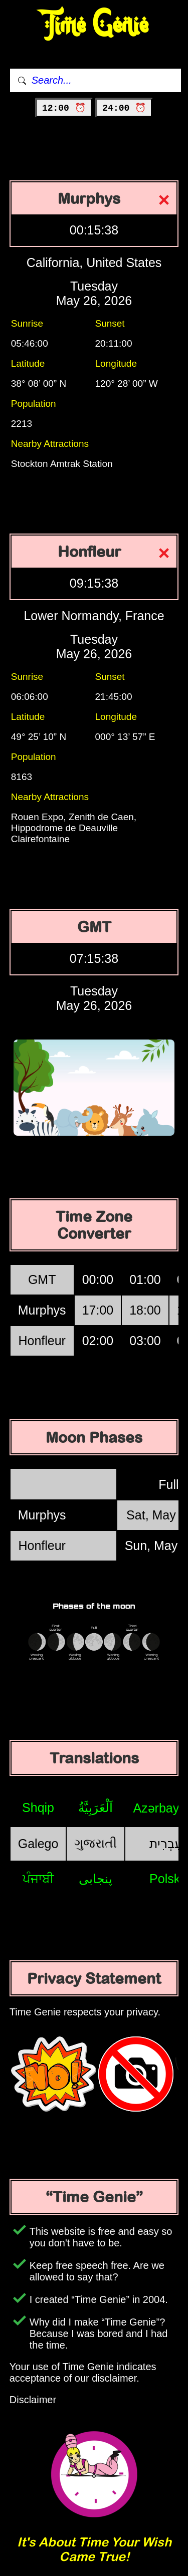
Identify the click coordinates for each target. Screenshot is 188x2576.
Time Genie (94, 25)
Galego (38, 1844)
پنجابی (95, 1879)
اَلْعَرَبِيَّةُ (95, 1807)
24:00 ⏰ (124, 108)
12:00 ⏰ (64, 108)
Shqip (38, 1807)
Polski (166, 1879)
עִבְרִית (165, 1844)
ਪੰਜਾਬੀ (38, 1879)
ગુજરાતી (95, 1843)
